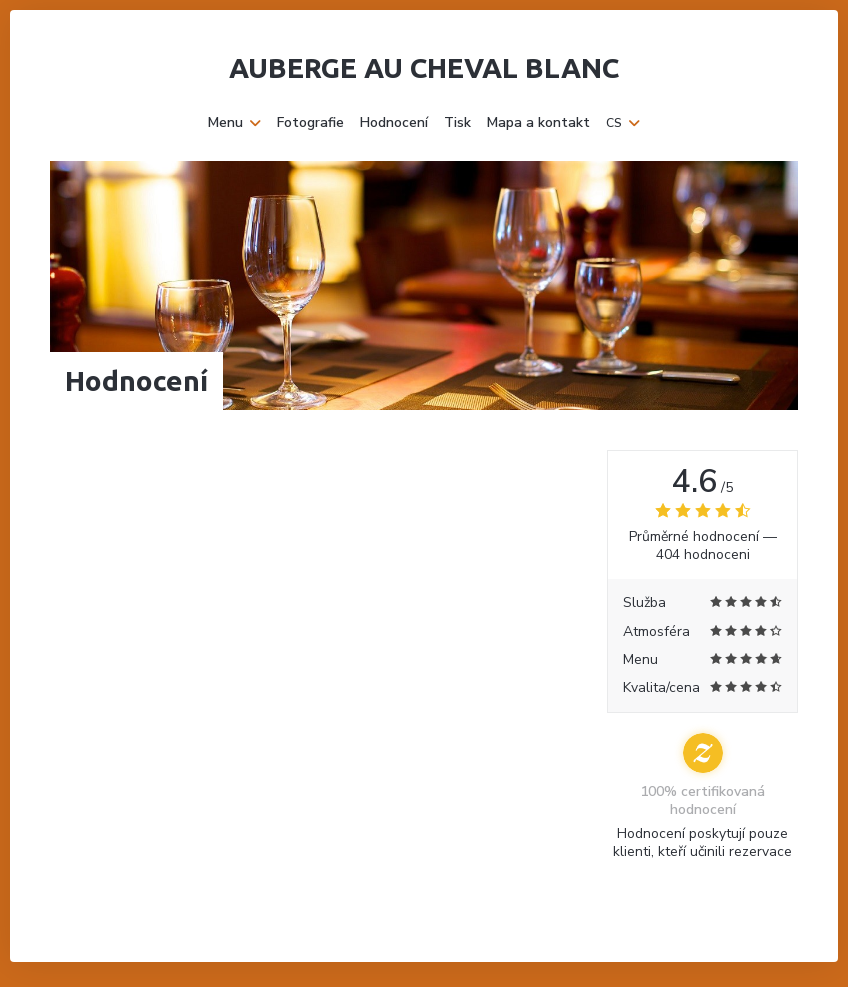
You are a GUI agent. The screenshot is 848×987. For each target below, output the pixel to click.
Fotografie (310, 123)
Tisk (457, 123)
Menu (234, 123)
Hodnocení (394, 123)
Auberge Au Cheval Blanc (424, 67)
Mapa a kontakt (538, 123)
